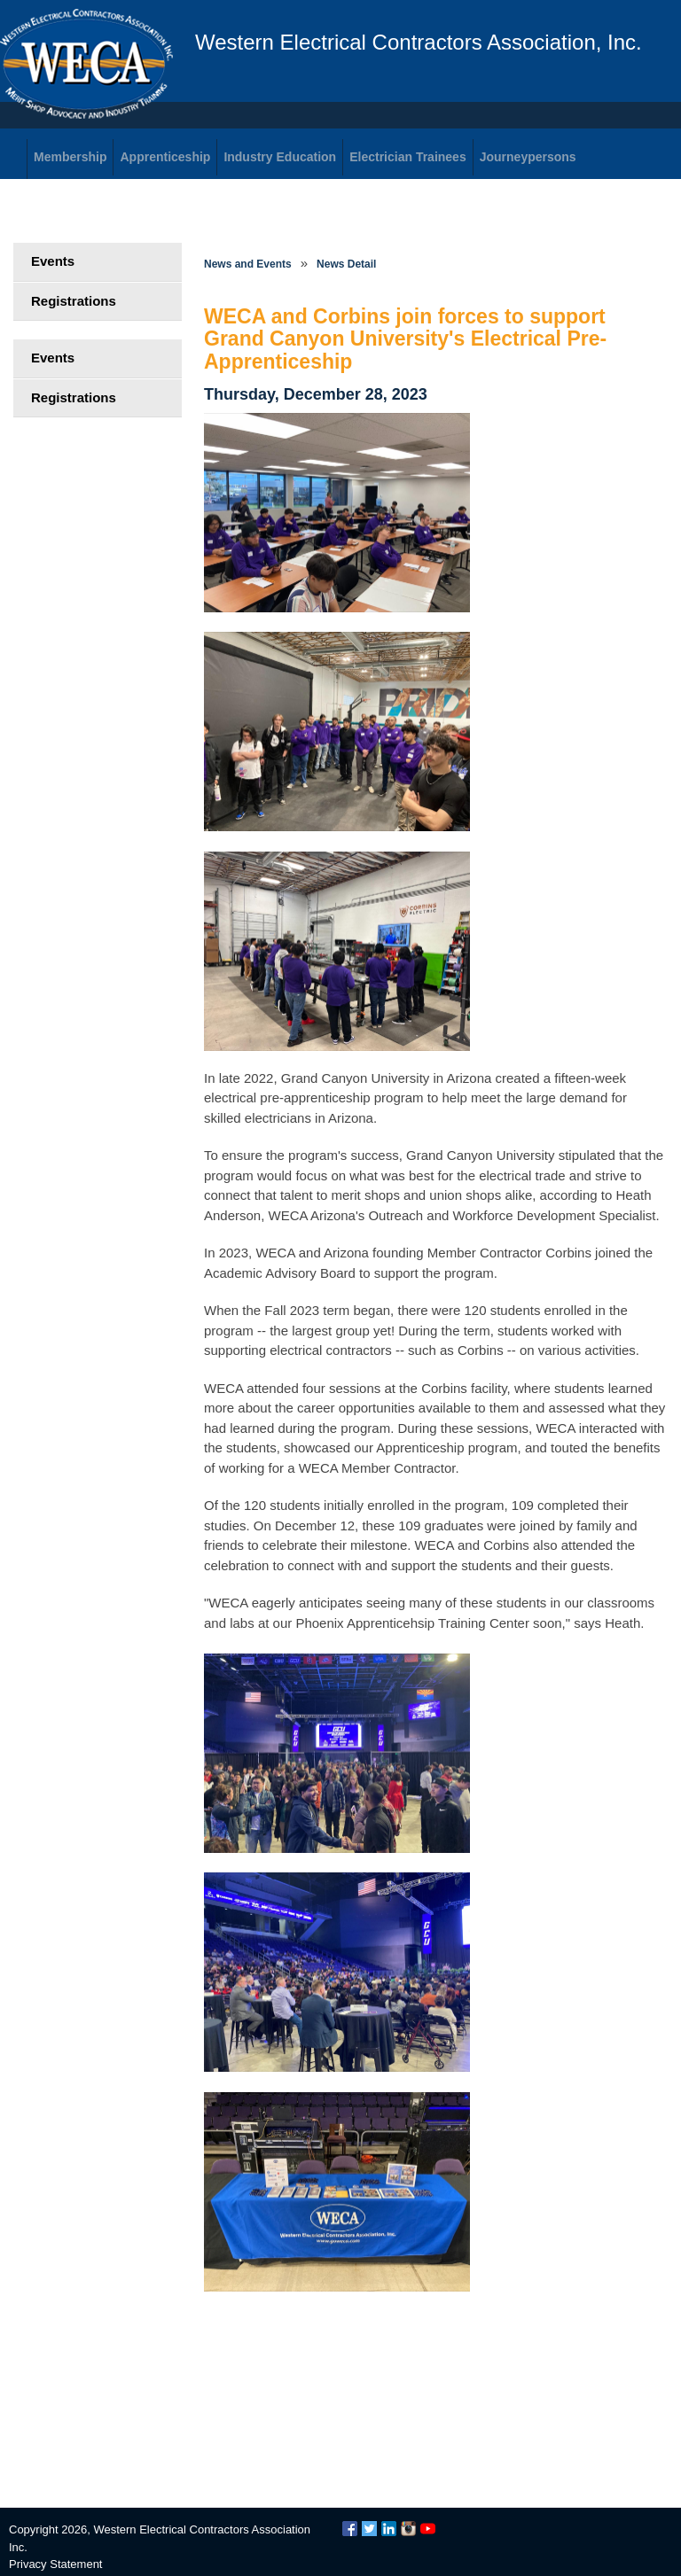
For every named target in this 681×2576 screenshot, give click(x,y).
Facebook (349, 2528)
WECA (86, 64)
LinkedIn (388, 2528)
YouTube (427, 2528)
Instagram (408, 2528)
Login (53, 221)
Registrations (73, 300)
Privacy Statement (56, 2564)
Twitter (369, 2528)
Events (52, 260)
